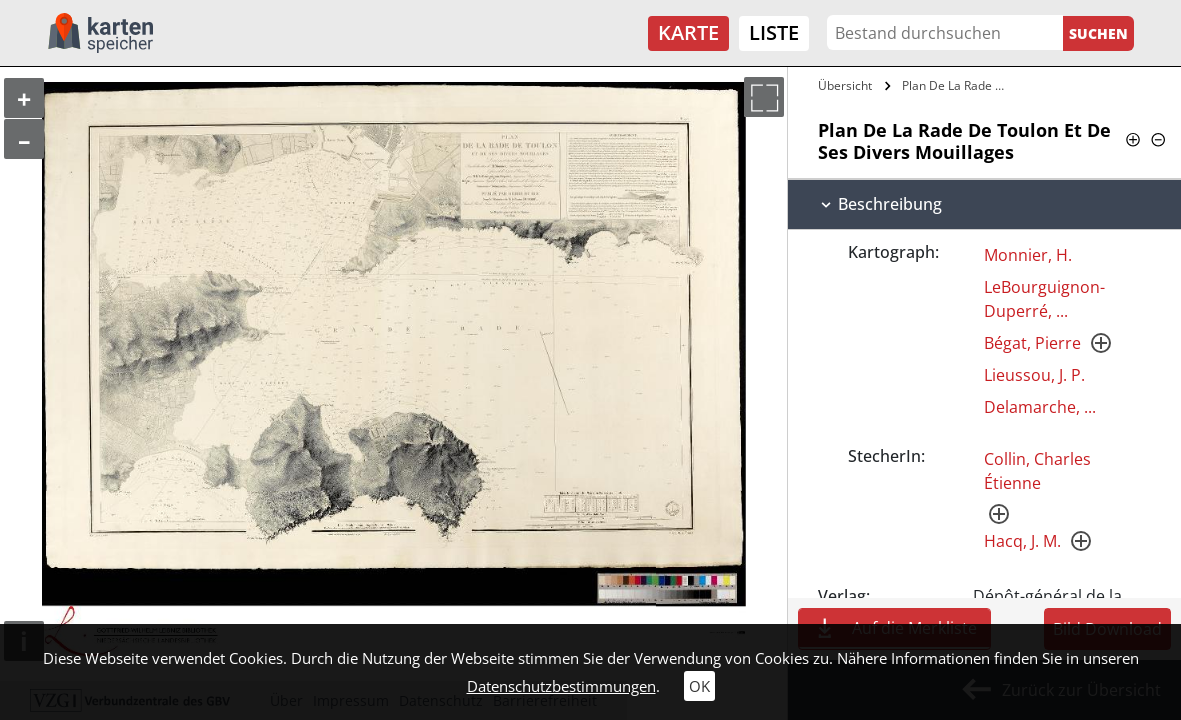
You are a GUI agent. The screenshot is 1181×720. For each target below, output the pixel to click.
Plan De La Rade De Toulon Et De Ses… (956, 85)
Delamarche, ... (1040, 407)
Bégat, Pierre (1032, 343)
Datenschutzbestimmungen (561, 686)
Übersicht (845, 85)
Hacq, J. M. (1022, 541)
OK (699, 686)
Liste (774, 32)
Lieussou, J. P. (1034, 375)
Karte (688, 32)
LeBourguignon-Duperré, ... (1044, 299)
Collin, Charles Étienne (1037, 471)
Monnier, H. (1028, 255)
